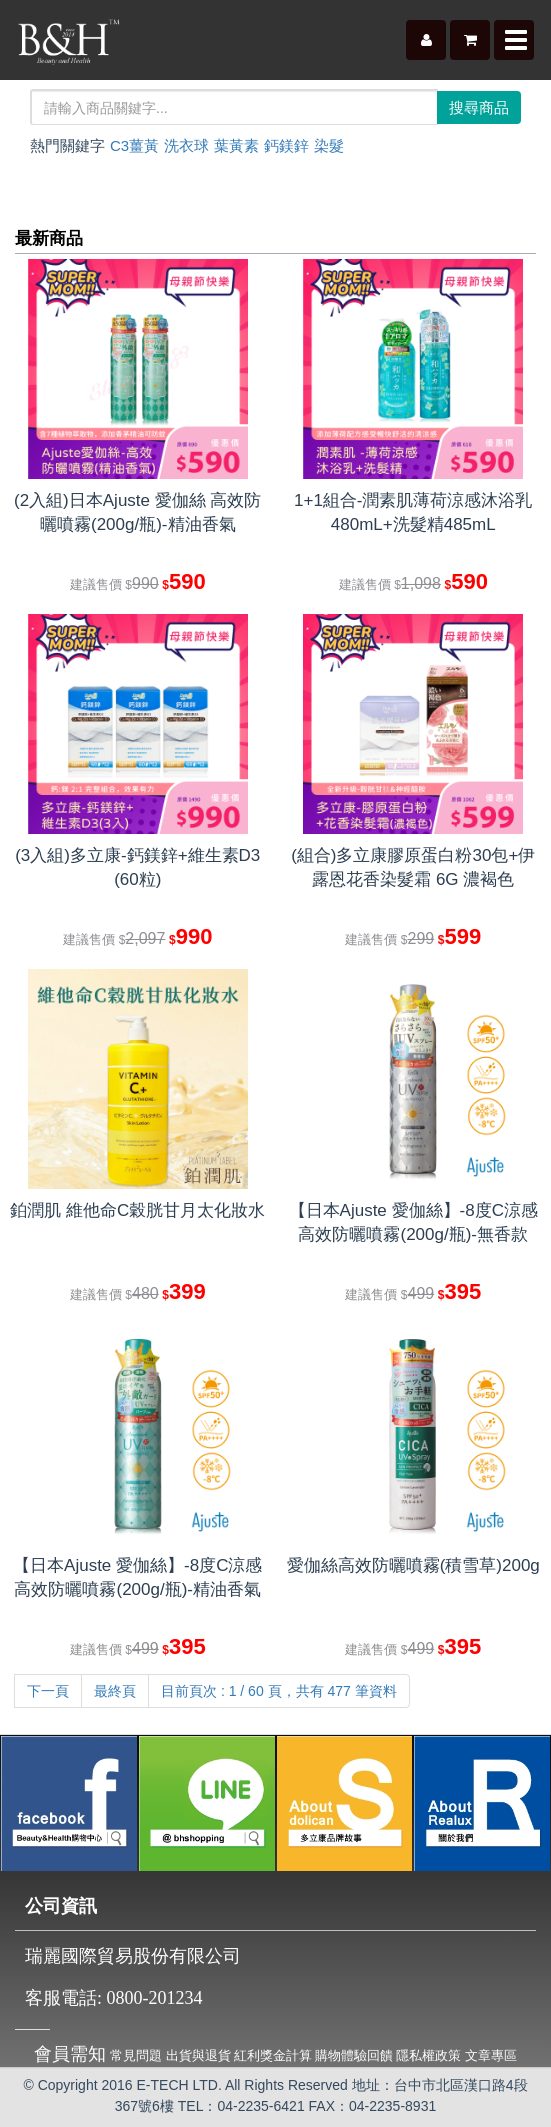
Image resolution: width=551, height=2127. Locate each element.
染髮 (329, 145)
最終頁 (115, 1691)
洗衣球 (186, 145)
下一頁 (48, 1691)
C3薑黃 (134, 145)
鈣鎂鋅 (286, 145)
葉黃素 (236, 145)
